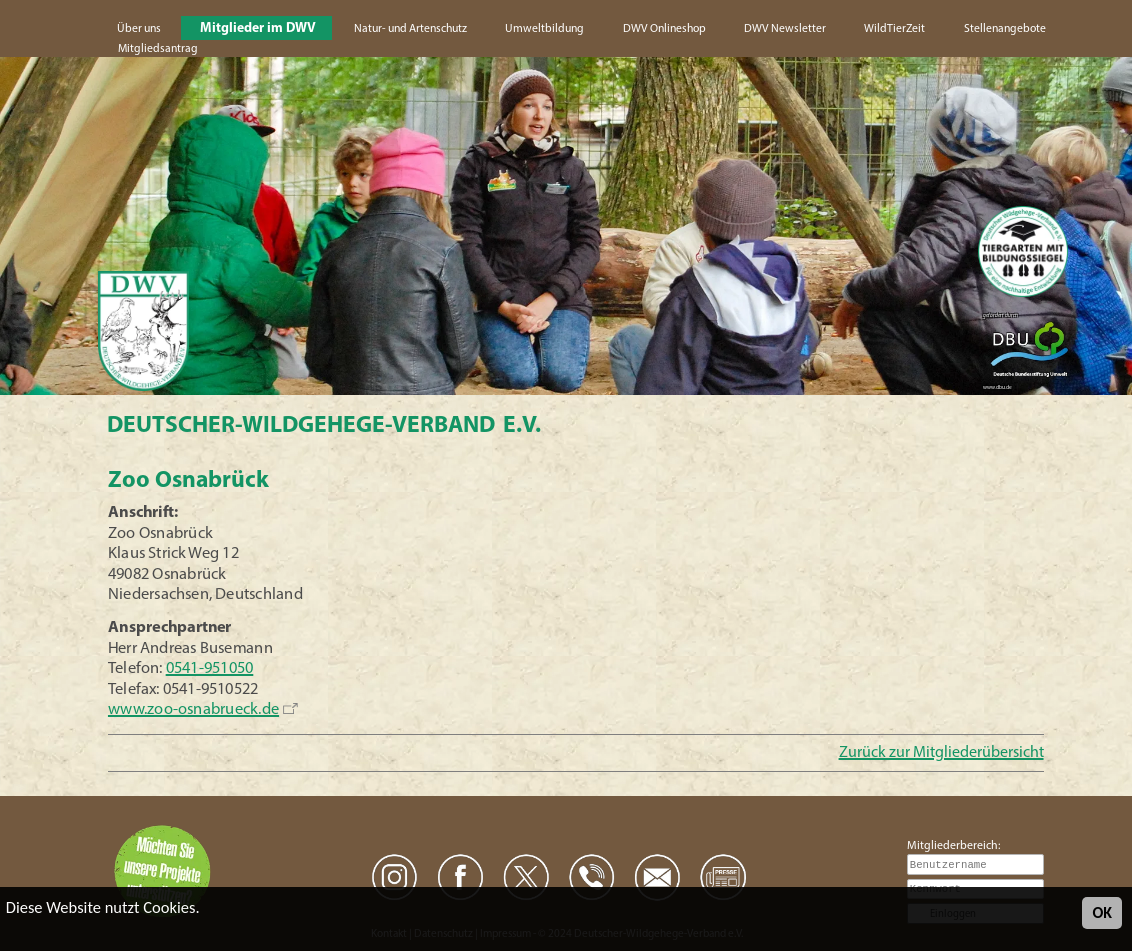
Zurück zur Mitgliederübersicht (941, 753)
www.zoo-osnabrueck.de (193, 710)
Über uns (139, 29)
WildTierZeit (894, 29)
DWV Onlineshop (664, 29)
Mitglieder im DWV (258, 28)
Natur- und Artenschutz (410, 29)
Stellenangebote (1005, 29)
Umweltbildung (544, 29)
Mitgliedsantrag (158, 49)
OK (1102, 912)
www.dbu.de (997, 387)
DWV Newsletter (785, 29)
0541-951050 (210, 669)
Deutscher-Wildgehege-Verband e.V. (324, 426)
